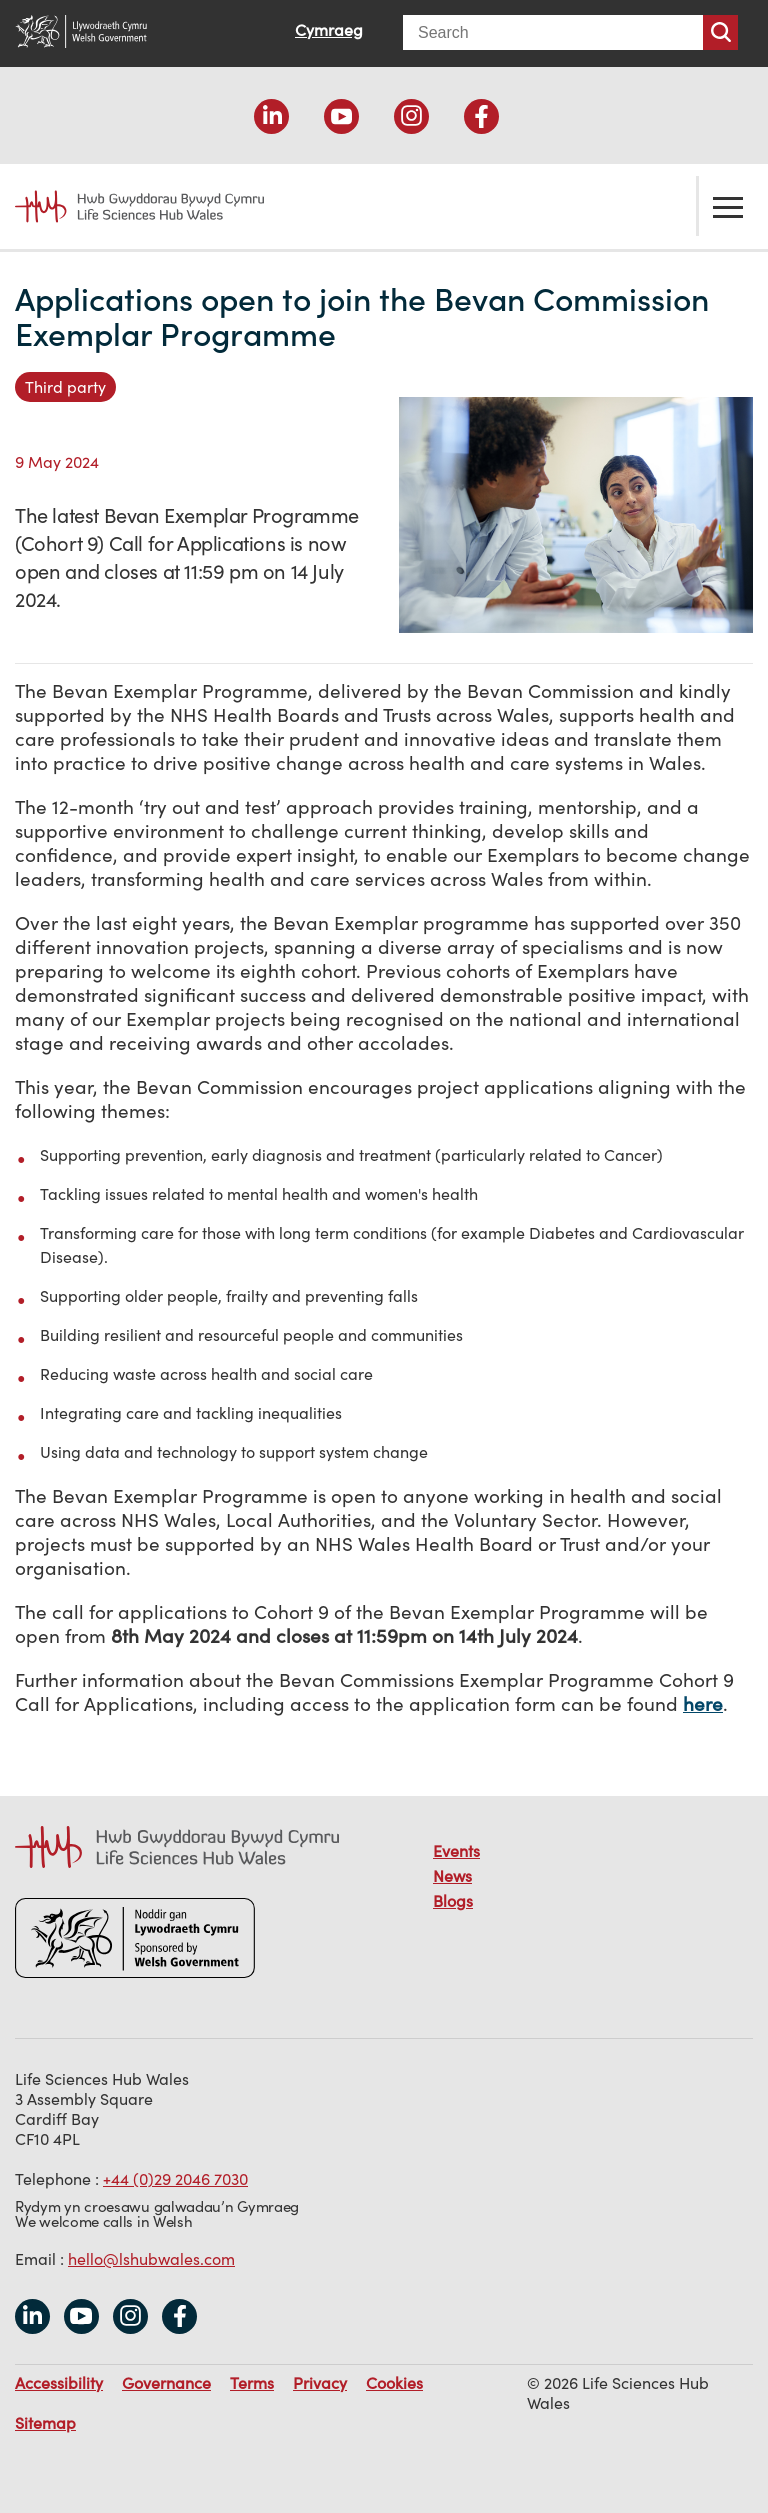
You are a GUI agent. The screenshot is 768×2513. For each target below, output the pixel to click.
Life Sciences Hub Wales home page (128, 206)
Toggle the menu (728, 206)
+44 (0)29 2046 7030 (175, 2179)
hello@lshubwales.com (151, 2259)
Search (720, 32)
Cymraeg (329, 30)
